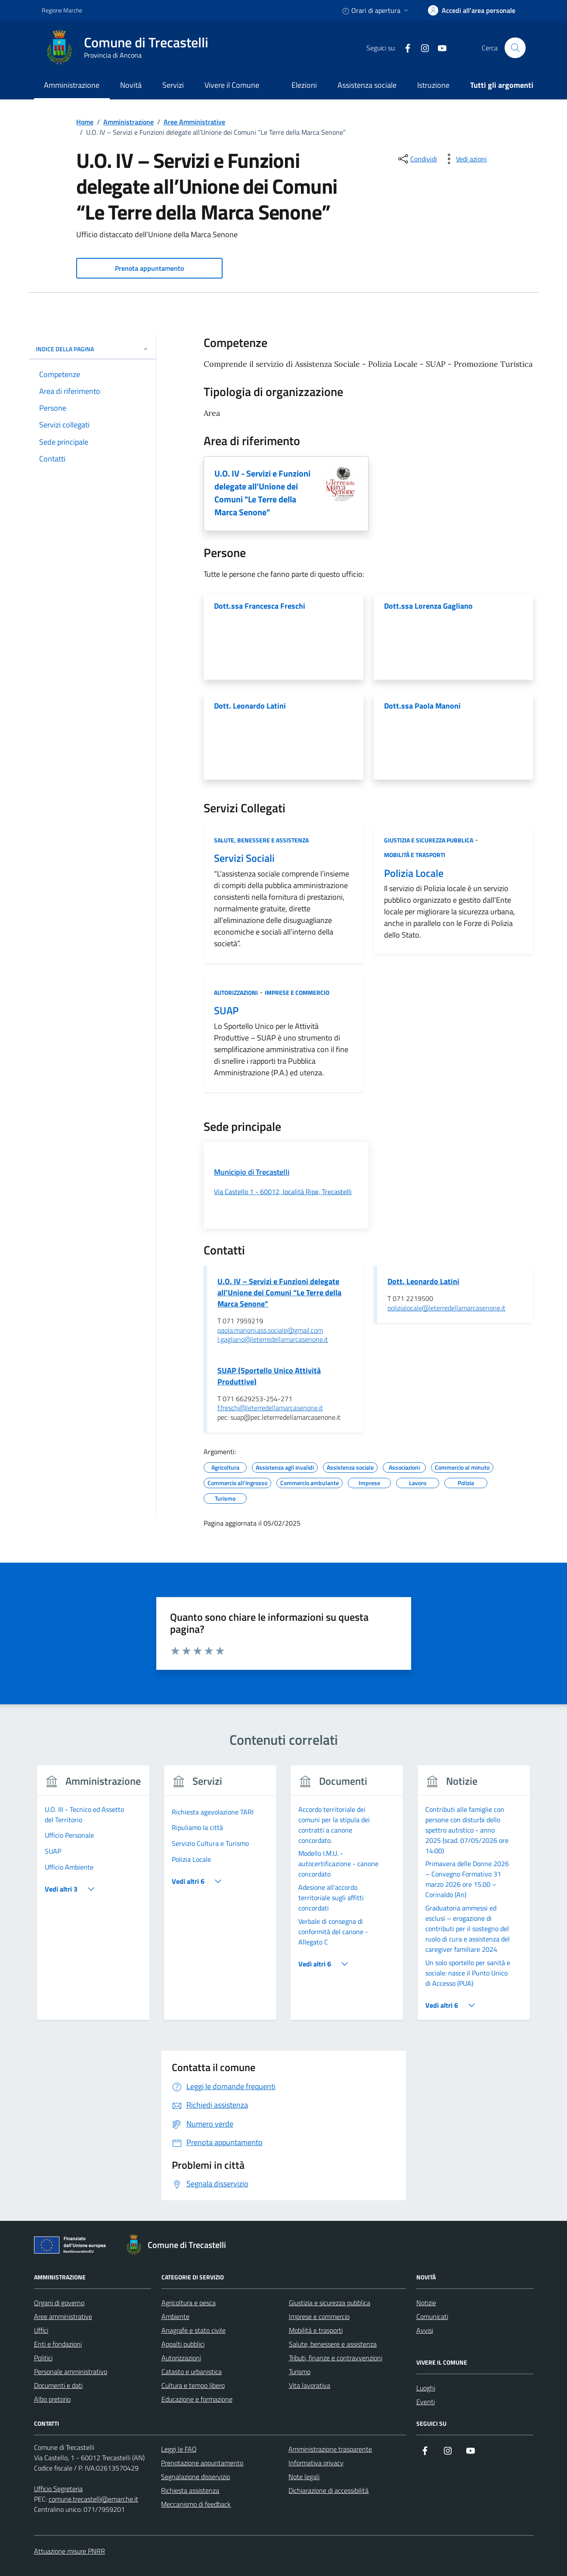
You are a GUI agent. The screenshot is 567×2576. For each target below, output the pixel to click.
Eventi (425, 2401)
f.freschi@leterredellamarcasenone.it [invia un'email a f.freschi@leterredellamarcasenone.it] (270, 1408)
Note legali (303, 2476)
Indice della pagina (92, 348)
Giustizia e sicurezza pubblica (428, 840)
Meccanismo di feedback (196, 2504)
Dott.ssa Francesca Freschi (259, 606)
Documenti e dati (58, 2385)
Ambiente (175, 2316)
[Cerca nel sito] (515, 47)
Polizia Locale (413, 873)
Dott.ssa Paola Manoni (422, 706)
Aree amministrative (63, 2316)
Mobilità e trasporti (414, 854)
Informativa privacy (316, 2463)
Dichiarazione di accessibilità (328, 2490)
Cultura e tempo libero (193, 2385)
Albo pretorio (52, 2399)
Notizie (426, 2302)
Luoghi (425, 2388)
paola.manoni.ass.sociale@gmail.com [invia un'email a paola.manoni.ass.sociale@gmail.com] (270, 1330)
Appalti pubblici (182, 2344)
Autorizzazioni (236, 992)
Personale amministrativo (70, 2371)
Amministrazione (71, 85)
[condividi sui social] (417, 159)
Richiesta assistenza (190, 2490)
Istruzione (433, 85)
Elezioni (304, 85)
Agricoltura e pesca (188, 2302)
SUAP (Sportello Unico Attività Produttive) (269, 1376)
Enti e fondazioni (58, 2344)
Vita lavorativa (309, 2385)
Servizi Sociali (244, 858)
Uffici (41, 2330)
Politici (43, 2358)
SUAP (226, 1010)
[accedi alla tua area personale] (472, 10)
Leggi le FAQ (179, 2449)
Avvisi (424, 2330)
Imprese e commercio (297, 992)
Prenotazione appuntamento (202, 2463)
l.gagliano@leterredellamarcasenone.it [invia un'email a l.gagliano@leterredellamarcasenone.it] (272, 1339)
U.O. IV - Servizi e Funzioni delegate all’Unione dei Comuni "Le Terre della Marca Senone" (262, 493)
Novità (131, 85)
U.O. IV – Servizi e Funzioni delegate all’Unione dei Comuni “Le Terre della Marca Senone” (279, 1293)
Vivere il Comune (231, 85)
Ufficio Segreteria (58, 2488)
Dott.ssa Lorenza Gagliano (428, 606)
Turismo (299, 2371)
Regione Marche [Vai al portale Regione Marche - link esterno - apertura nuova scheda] (62, 10)
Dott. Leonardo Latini (250, 706)
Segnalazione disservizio (195, 2476)
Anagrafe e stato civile (193, 2330)
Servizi (173, 85)
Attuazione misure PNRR (69, 2551)
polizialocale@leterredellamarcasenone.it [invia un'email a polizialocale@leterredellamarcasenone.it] (446, 1308)
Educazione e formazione (196, 2399)
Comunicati (432, 2316)
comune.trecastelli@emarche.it (93, 2499)
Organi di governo (59, 2302)
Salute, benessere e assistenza (261, 840)
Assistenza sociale (367, 85)
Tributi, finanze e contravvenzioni (335, 2358)
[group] (93, 1897)
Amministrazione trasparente (330, 2449)
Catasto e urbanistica (191, 2371)
